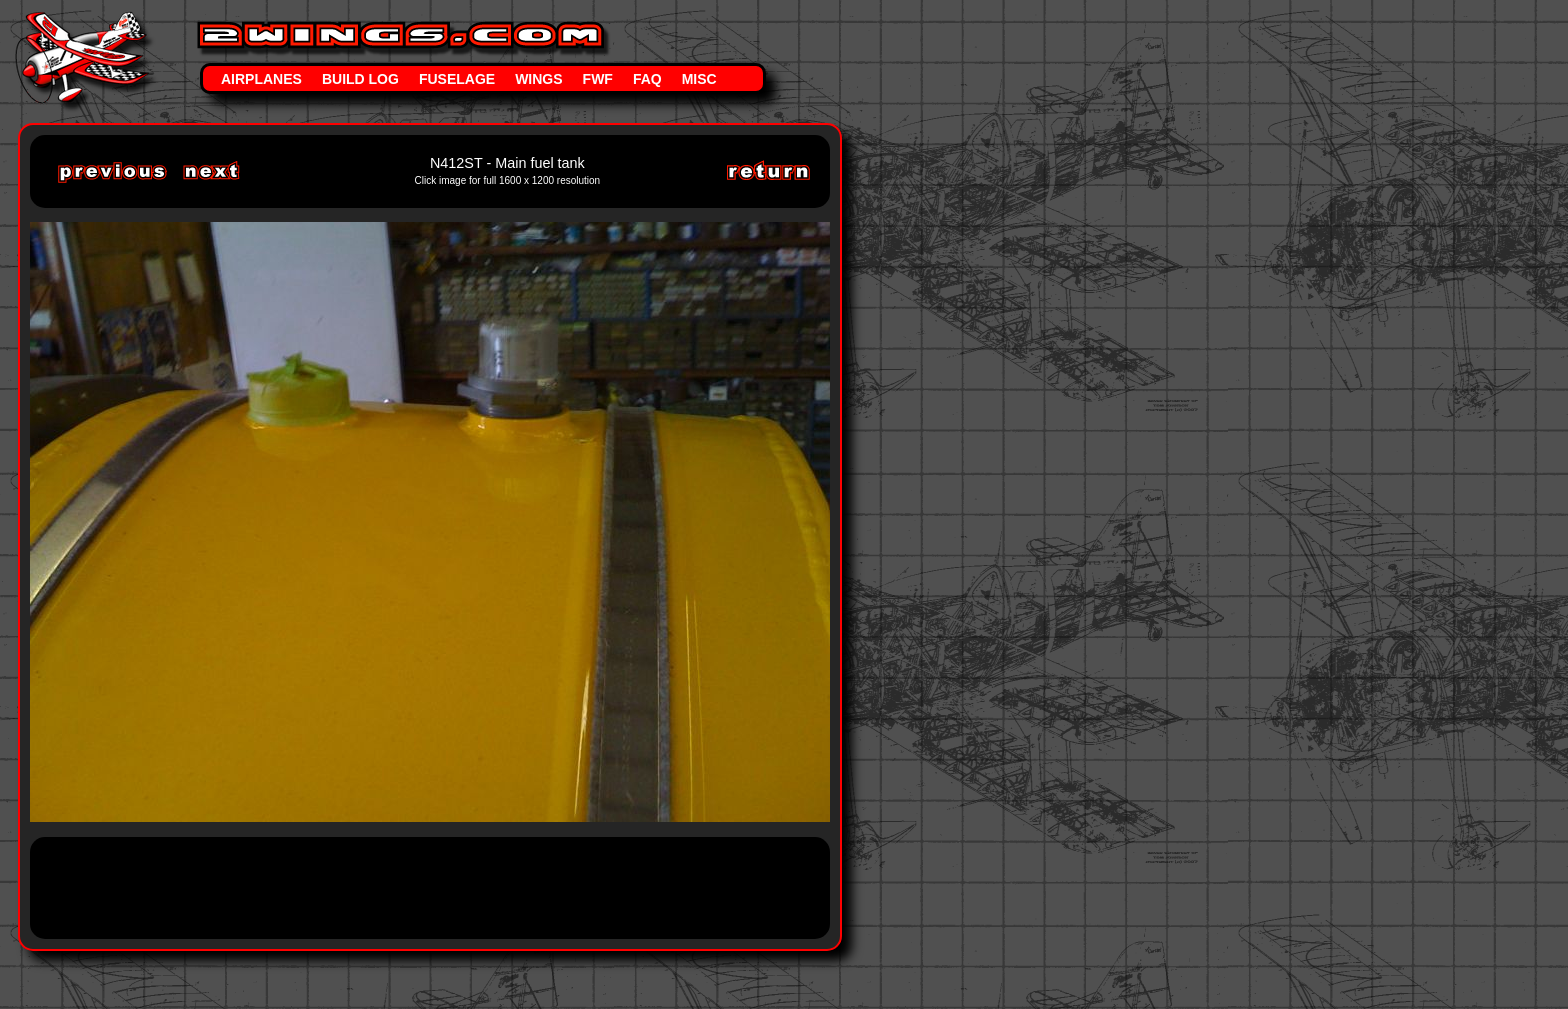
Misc (699, 79)
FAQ (647, 79)
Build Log (360, 79)
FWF (598, 79)
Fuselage (457, 79)
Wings (538, 79)
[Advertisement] (414, 886)
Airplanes (261, 79)
